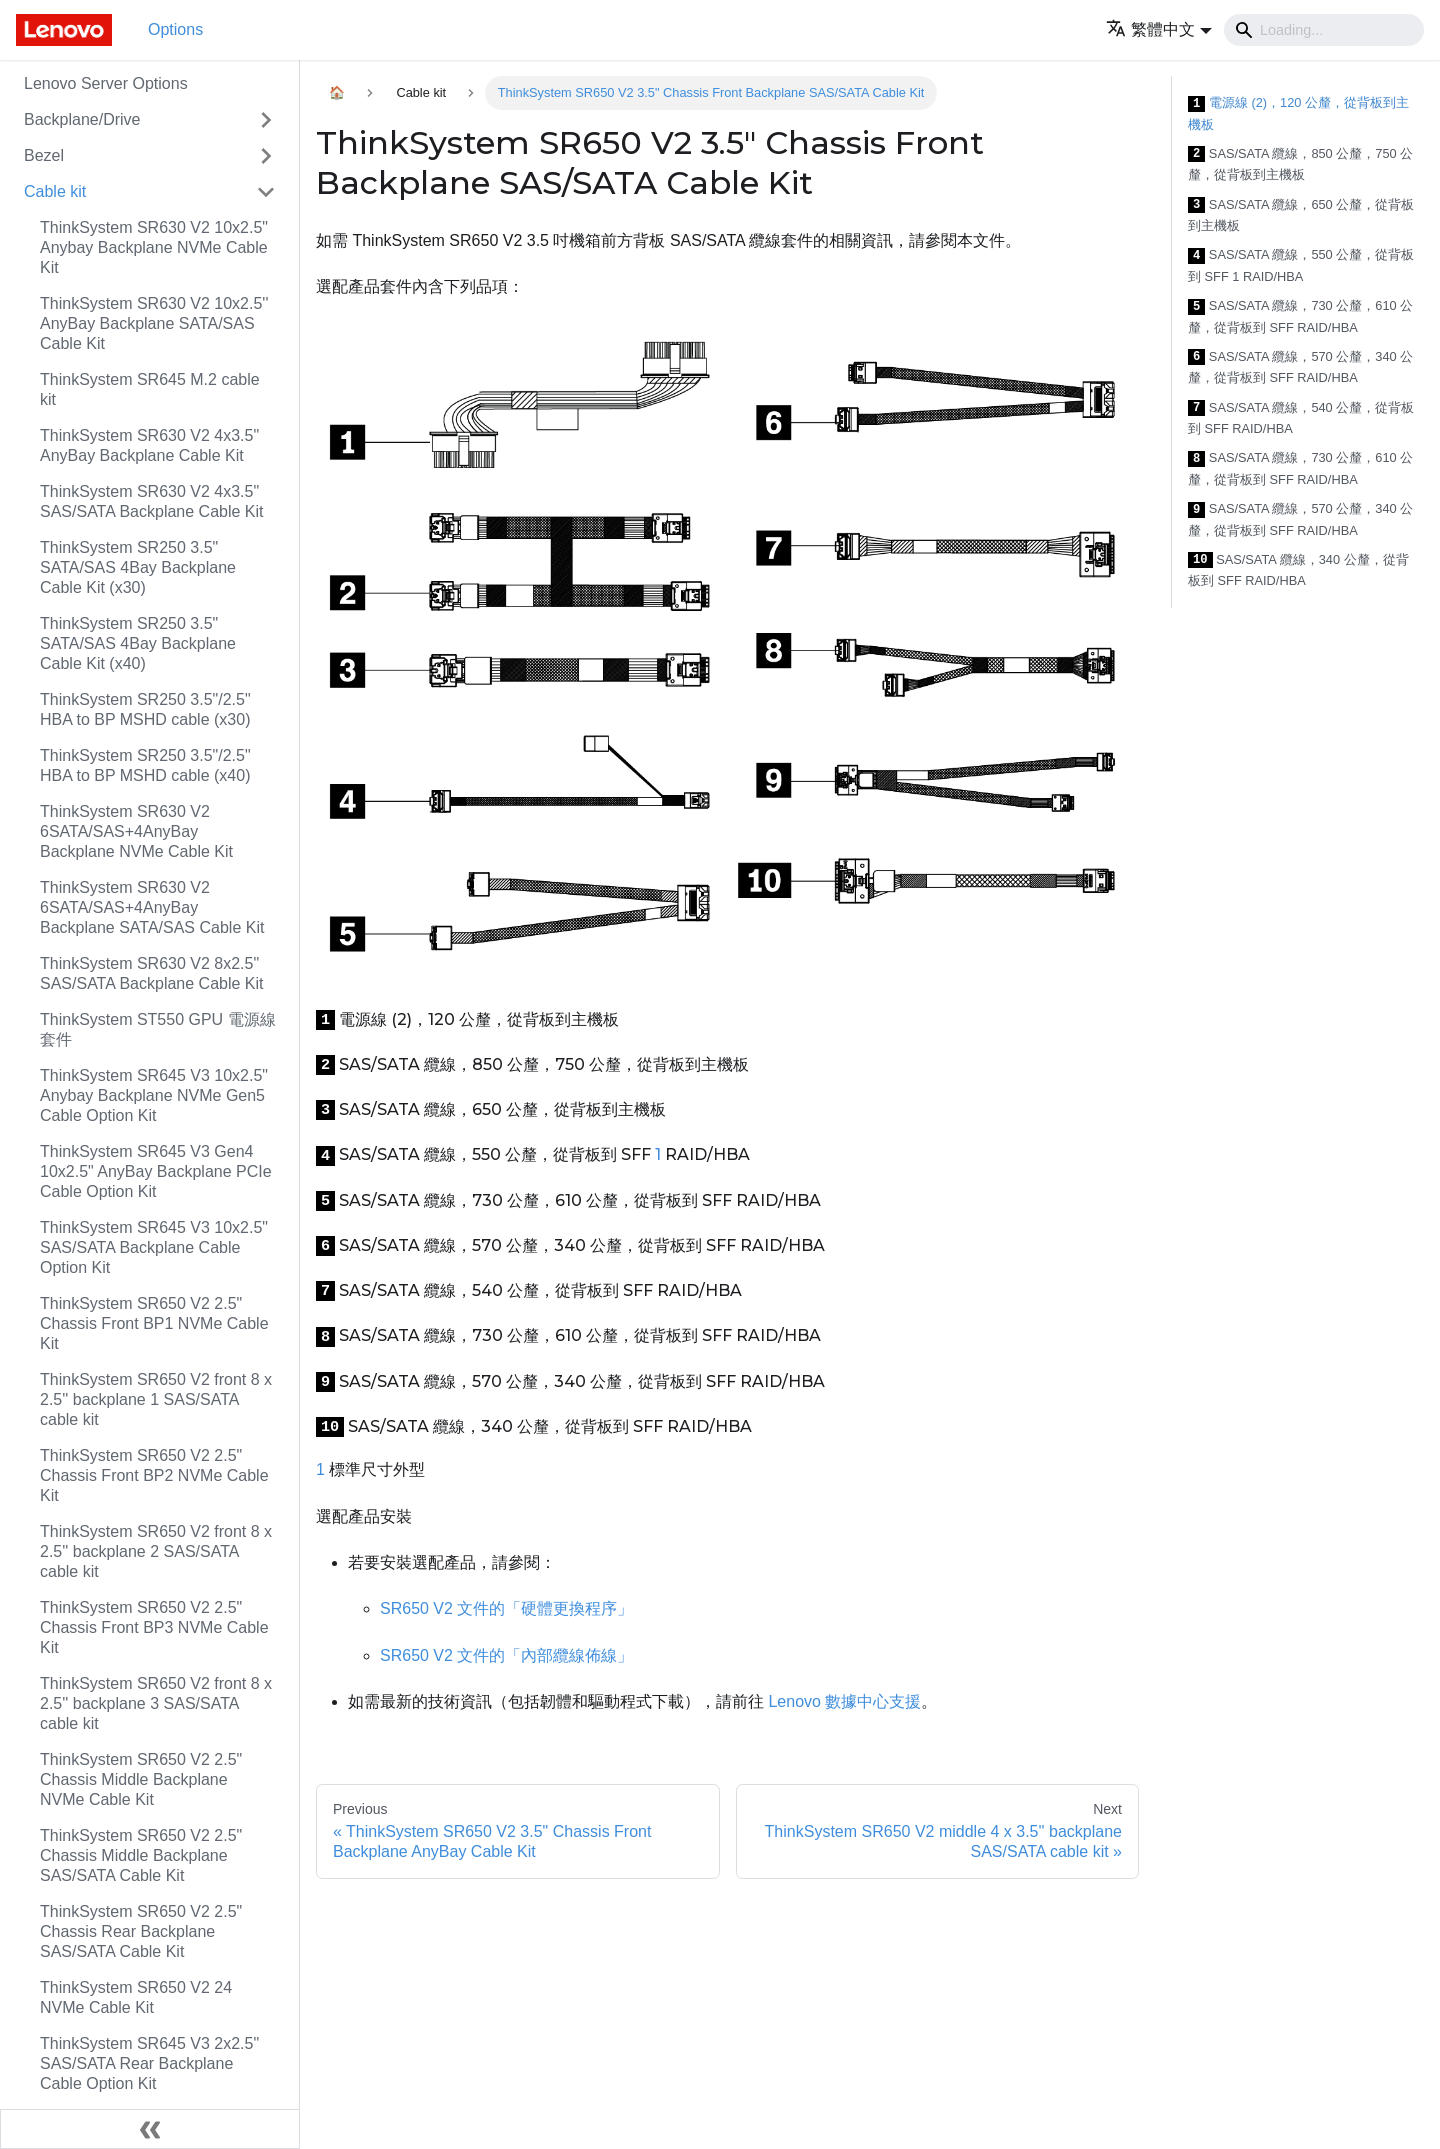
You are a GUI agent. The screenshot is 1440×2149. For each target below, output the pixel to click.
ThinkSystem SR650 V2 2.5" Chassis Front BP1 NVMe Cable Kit (154, 1323)
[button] (1159, 29)
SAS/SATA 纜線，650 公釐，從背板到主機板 (1301, 215)
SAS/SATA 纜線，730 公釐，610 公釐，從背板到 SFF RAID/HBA (1300, 316)
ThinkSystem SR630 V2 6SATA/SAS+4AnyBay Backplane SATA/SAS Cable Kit (152, 907)
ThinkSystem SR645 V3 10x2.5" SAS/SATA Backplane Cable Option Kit (154, 1247)
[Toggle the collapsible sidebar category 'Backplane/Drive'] (266, 120)
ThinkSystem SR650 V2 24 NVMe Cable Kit (136, 1997)
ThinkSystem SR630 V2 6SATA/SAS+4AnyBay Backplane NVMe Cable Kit (136, 831)
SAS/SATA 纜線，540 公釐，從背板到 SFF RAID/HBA (1301, 418)
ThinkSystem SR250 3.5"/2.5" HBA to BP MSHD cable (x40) (145, 765)
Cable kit (55, 191)
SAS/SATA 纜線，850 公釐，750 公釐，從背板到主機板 (1300, 164)
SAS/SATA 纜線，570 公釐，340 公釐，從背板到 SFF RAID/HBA (1300, 367)
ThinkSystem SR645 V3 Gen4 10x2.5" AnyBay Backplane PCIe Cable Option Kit (156, 1171)
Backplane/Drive (82, 119)
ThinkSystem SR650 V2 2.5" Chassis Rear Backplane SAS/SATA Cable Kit (141, 1931)
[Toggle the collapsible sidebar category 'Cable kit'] (266, 192)
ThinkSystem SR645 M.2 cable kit (150, 389)
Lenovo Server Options (106, 83)
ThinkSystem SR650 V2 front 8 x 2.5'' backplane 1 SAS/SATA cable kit (156, 1399)
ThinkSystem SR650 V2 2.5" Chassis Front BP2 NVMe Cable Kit (154, 1475)
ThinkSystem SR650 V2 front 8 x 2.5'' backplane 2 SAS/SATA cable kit (156, 1551)
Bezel (44, 155)
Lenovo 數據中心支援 (844, 1701)
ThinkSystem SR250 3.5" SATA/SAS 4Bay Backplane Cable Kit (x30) (138, 567)
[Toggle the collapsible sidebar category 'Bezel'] (266, 156)
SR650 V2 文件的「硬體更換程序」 (506, 1608)
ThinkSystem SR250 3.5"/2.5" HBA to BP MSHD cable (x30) (145, 709)
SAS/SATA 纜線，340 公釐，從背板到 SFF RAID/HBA (1298, 570)
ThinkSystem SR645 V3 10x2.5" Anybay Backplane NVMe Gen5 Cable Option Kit (154, 1095)
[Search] (1324, 30)
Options (175, 29)
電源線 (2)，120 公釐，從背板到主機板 (1298, 113)
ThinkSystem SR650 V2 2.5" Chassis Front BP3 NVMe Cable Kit (154, 1627)
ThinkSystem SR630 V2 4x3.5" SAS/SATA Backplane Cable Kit (152, 501)
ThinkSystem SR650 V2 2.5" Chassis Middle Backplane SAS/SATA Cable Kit (141, 1855)
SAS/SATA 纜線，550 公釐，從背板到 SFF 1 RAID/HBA (1301, 265)
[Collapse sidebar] (150, 2129)
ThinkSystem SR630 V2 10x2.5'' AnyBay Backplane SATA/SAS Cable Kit (154, 323)
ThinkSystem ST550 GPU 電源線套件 (158, 1029)
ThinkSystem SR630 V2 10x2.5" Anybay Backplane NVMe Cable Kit (154, 247)
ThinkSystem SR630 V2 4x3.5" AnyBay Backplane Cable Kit (149, 445)
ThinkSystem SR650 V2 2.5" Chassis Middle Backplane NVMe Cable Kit (141, 1779)
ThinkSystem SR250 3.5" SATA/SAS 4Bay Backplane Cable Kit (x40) (138, 643)
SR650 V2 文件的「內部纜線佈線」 (506, 1655)
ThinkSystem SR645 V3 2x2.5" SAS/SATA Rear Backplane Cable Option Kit (149, 2063)
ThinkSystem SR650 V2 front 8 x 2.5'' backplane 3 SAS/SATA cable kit (156, 1703)
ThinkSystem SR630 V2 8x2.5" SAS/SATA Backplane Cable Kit (152, 973)
